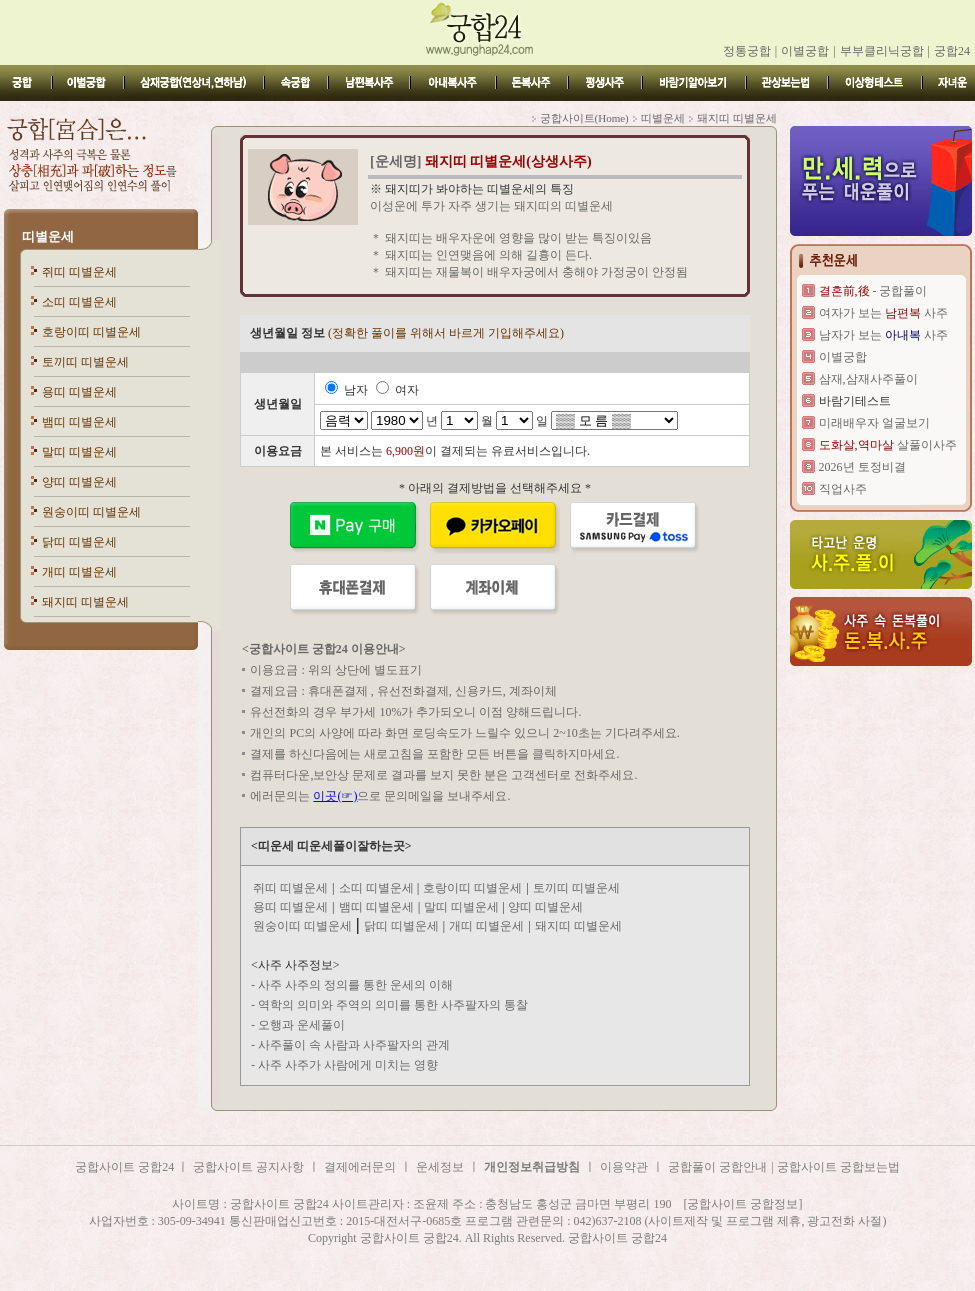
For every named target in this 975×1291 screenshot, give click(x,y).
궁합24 (952, 51)
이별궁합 (805, 51)
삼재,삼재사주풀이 (868, 379)
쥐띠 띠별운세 (79, 272)
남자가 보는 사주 (883, 335)
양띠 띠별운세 (79, 482)
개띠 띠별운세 (79, 572)
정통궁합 (747, 51)
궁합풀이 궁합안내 (717, 1167)
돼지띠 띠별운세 (85, 602)
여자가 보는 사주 (883, 313)
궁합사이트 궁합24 (126, 1167)
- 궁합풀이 (873, 291)
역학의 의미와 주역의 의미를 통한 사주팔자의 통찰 (393, 1005)
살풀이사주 (888, 445)
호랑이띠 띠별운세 (91, 332)
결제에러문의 (360, 1167)
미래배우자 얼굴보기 (874, 423)
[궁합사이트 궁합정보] (743, 1204)
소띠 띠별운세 (79, 302)
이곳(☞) (335, 796)
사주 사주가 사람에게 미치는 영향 (348, 1065)
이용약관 (624, 1167)
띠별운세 (48, 236)
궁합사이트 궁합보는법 (838, 1167)
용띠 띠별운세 (79, 392)
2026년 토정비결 (862, 467)
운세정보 (440, 1167)
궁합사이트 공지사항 (248, 1167)
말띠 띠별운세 (79, 452)
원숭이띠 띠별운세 (91, 512)
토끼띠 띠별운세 (85, 362)
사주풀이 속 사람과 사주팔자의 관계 (354, 1045)
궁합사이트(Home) (584, 118)
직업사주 (843, 489)
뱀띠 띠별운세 (79, 422)
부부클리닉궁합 (882, 51)
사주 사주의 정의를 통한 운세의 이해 (355, 985)
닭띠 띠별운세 (79, 542)
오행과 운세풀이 (301, 1025)
